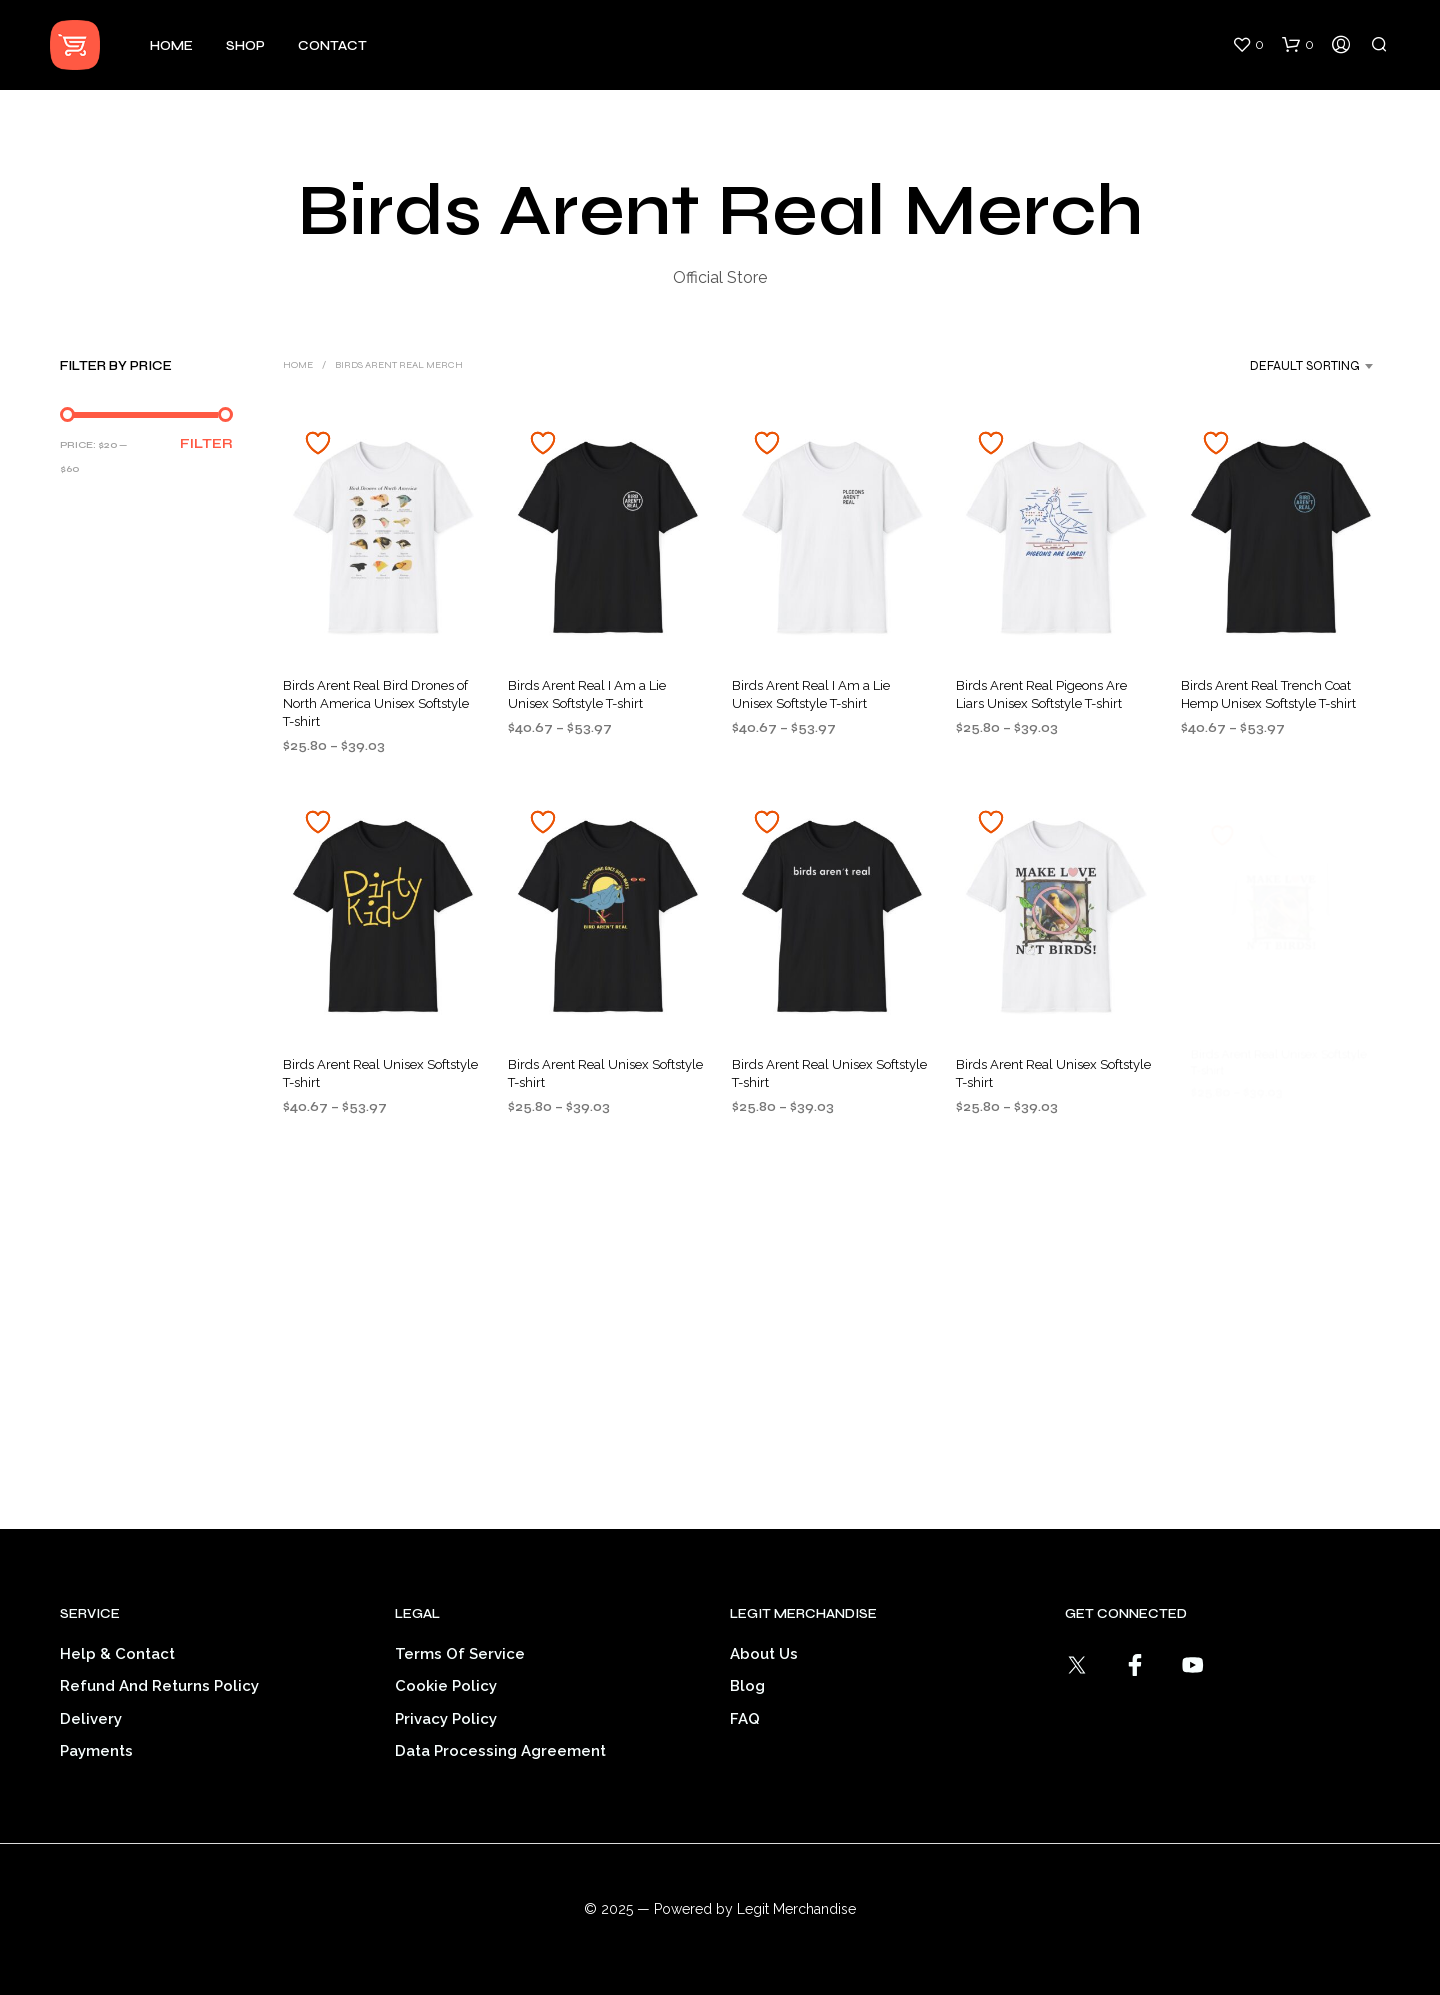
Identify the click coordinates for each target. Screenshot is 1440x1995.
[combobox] (1286, 366)
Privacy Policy (446, 1719)
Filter (206, 444)
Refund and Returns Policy (159, 1686)
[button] (1248, 45)
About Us (764, 1654)
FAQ (745, 1719)
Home (171, 46)
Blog (747, 1686)
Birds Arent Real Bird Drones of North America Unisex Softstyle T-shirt (376, 703)
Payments (96, 1751)
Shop (245, 46)
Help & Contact (117, 1654)
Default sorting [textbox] (1305, 366)
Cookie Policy (446, 1686)
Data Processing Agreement (500, 1751)
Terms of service (460, 1654)
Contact (332, 46)
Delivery (91, 1719)
